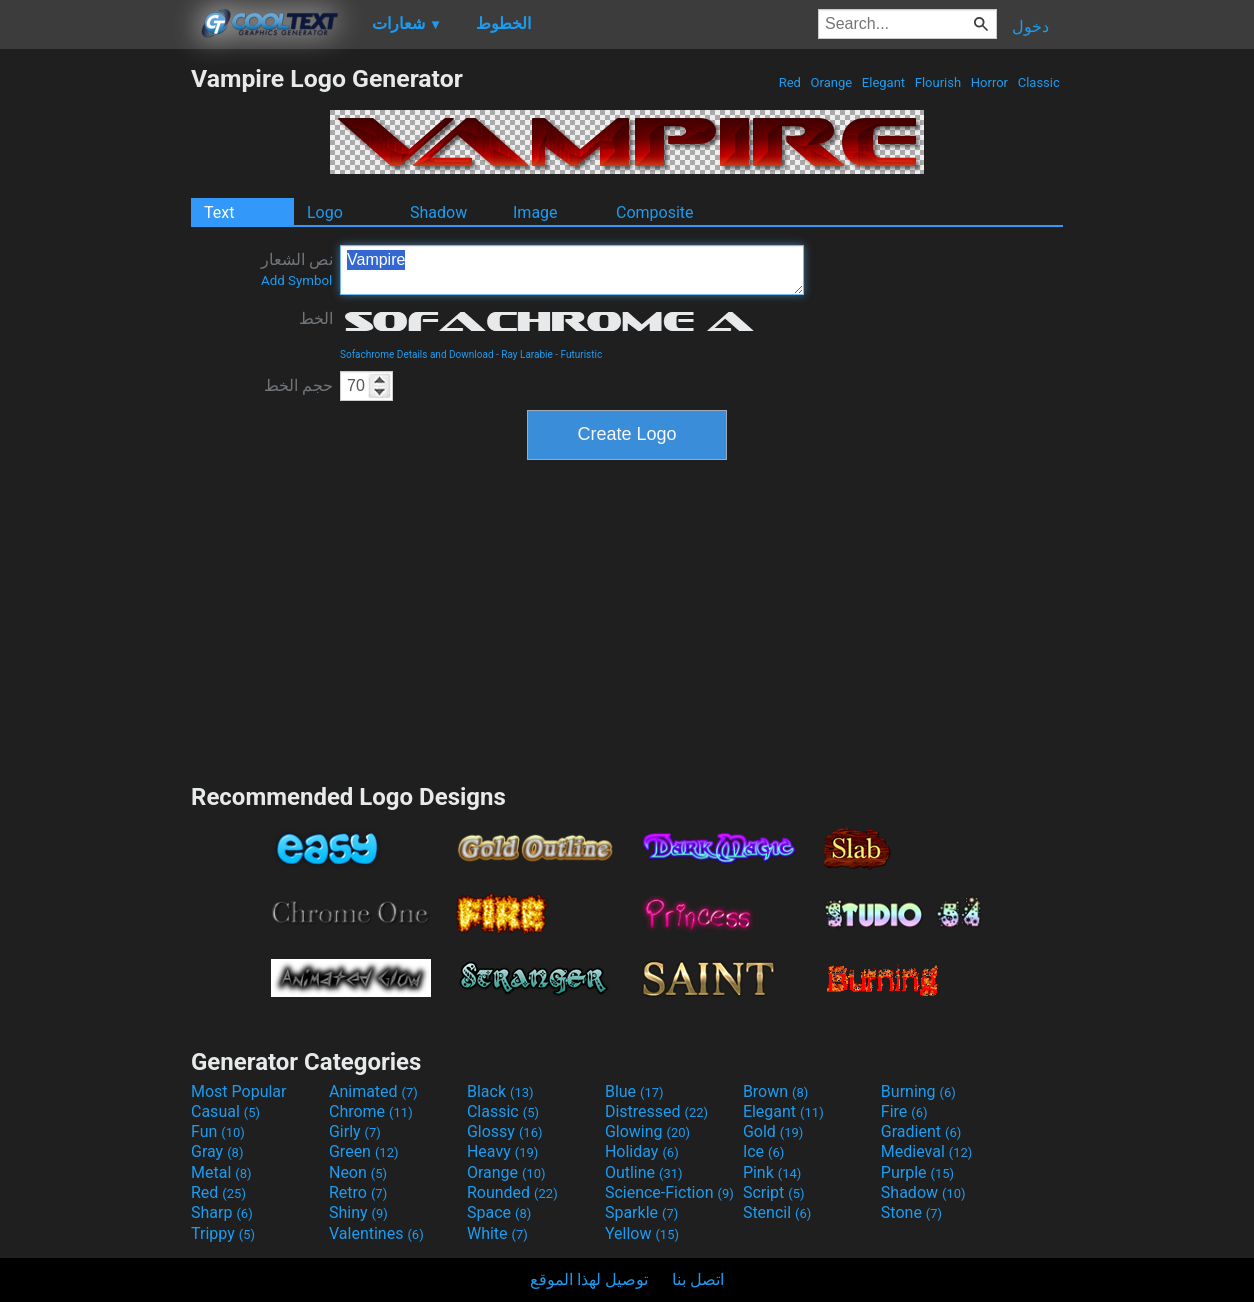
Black (500, 1091)
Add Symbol (296, 280)
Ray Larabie (527, 354)
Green (364, 1151)
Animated (373, 1091)
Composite (655, 212)
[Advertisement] (95, 364)
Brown (775, 1091)
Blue (634, 1091)
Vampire (572, 270)
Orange (831, 82)
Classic (1038, 82)
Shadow (438, 212)
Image (535, 212)
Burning (918, 1091)
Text (219, 212)
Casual (225, 1111)
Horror (990, 82)
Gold (773, 1131)
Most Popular (239, 1091)
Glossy (505, 1131)
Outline (644, 1172)
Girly (355, 1131)
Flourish (938, 82)
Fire (904, 1111)
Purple (917, 1172)
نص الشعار (297, 269)
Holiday (642, 1151)
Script (774, 1192)
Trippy (223, 1233)
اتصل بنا (698, 1279)
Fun (218, 1131)
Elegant (884, 82)
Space (499, 1212)
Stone (911, 1212)
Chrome (371, 1111)
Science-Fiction (669, 1192)
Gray (217, 1151)
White (497, 1233)
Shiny (358, 1212)
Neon (358, 1172)
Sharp (222, 1212)
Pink (772, 1172)
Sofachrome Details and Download (417, 354)
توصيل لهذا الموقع (589, 1279)
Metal (221, 1172)
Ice (763, 1151)
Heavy (502, 1151)
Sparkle (641, 1212)
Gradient (921, 1131)
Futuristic (582, 354)
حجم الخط (298, 385)
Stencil (777, 1212)
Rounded (512, 1192)
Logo (325, 212)
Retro (358, 1192)
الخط (316, 318)
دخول (1030, 26)
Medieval (927, 1151)
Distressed (656, 1111)
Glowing (647, 1131)
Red (789, 82)
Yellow (642, 1233)
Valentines (376, 1233)
